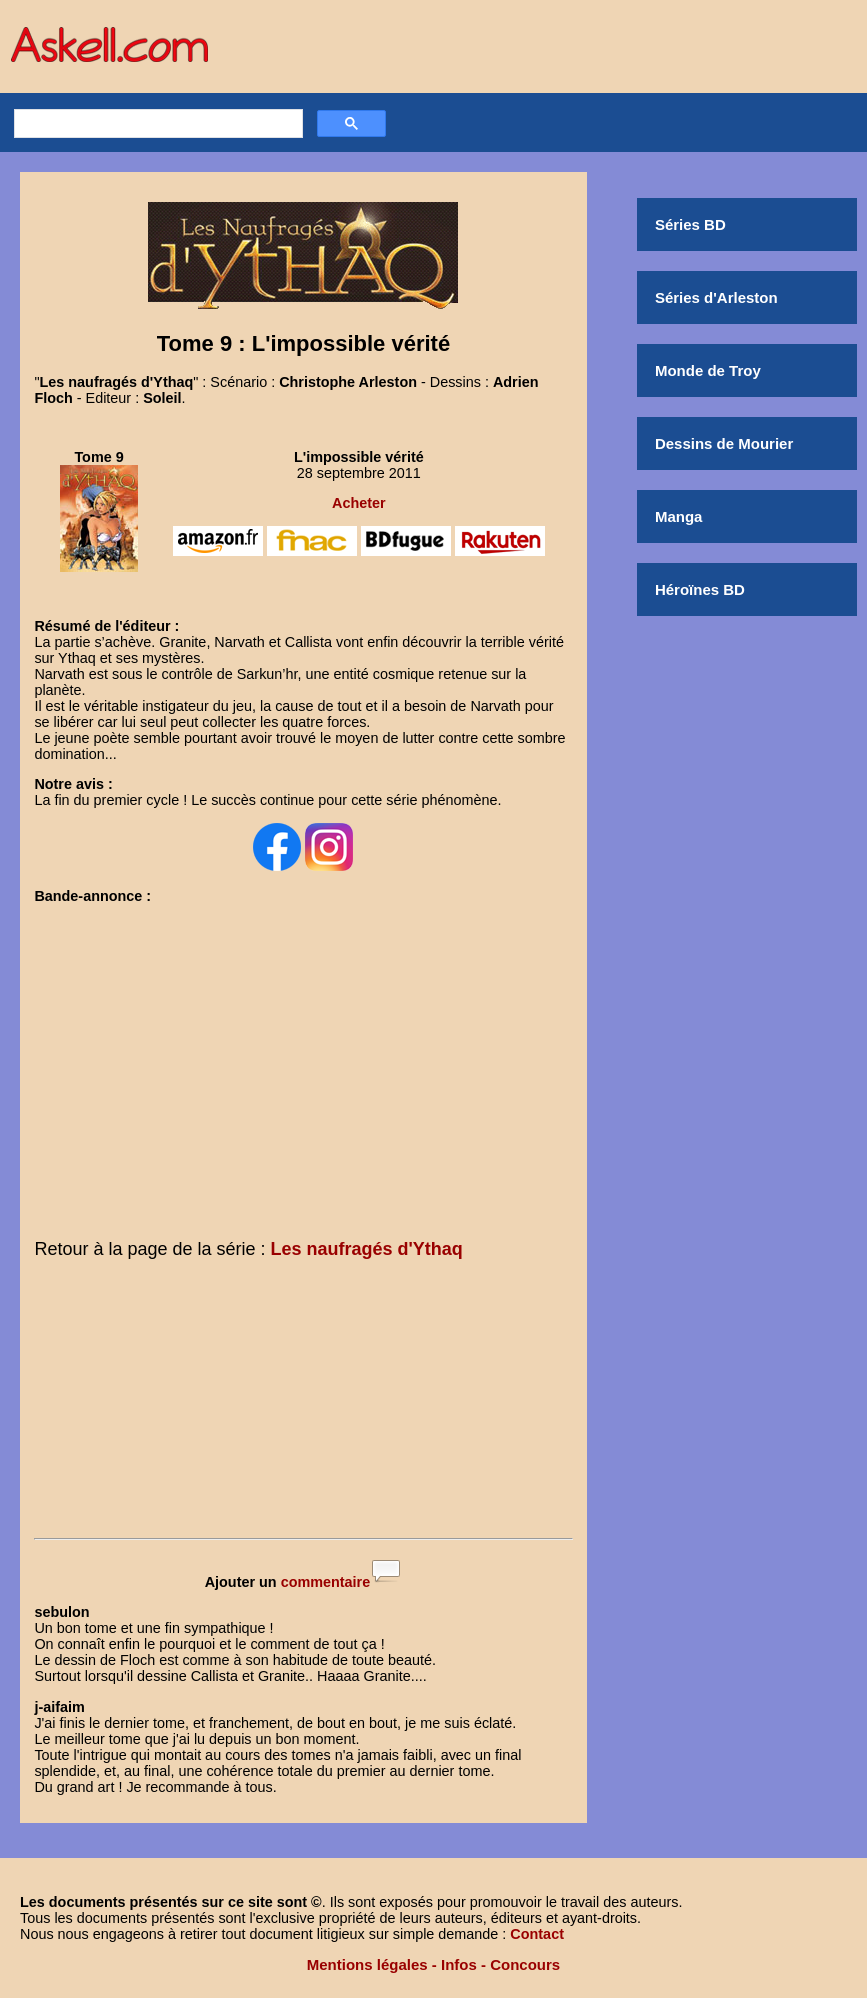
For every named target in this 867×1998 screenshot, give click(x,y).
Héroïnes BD (700, 589)
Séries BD (690, 224)
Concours (525, 1964)
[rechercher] (156, 124)
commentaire (326, 1582)
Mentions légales (367, 1964)
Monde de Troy (708, 370)
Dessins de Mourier (724, 443)
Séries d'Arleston (716, 297)
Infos (459, 1964)
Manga (679, 516)
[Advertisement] (303, 1403)
